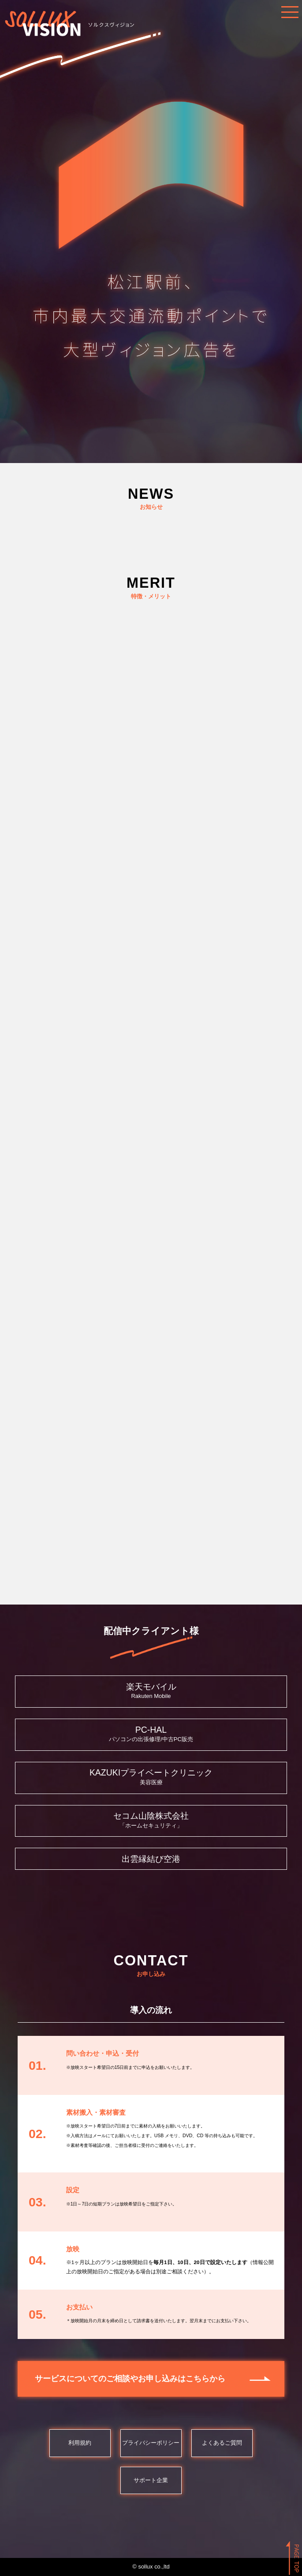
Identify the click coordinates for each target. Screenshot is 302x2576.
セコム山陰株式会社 (151, 1815)
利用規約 (79, 2442)
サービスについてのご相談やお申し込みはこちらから (130, 2378)
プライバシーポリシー (150, 2442)
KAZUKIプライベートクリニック (151, 1772)
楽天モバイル (151, 1686)
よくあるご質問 (222, 2442)
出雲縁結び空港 (151, 1859)
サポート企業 (151, 2480)
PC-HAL (151, 1730)
